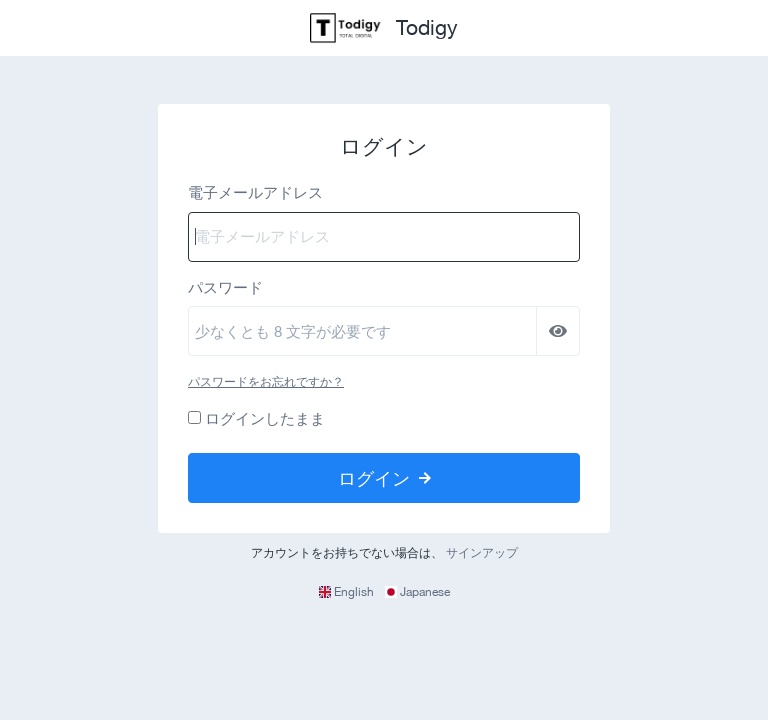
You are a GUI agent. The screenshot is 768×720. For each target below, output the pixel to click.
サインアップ (482, 553)
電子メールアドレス (255, 192)
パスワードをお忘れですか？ (266, 382)
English (348, 592)
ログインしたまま (265, 418)
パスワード (225, 287)
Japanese (417, 592)
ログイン (384, 478)
